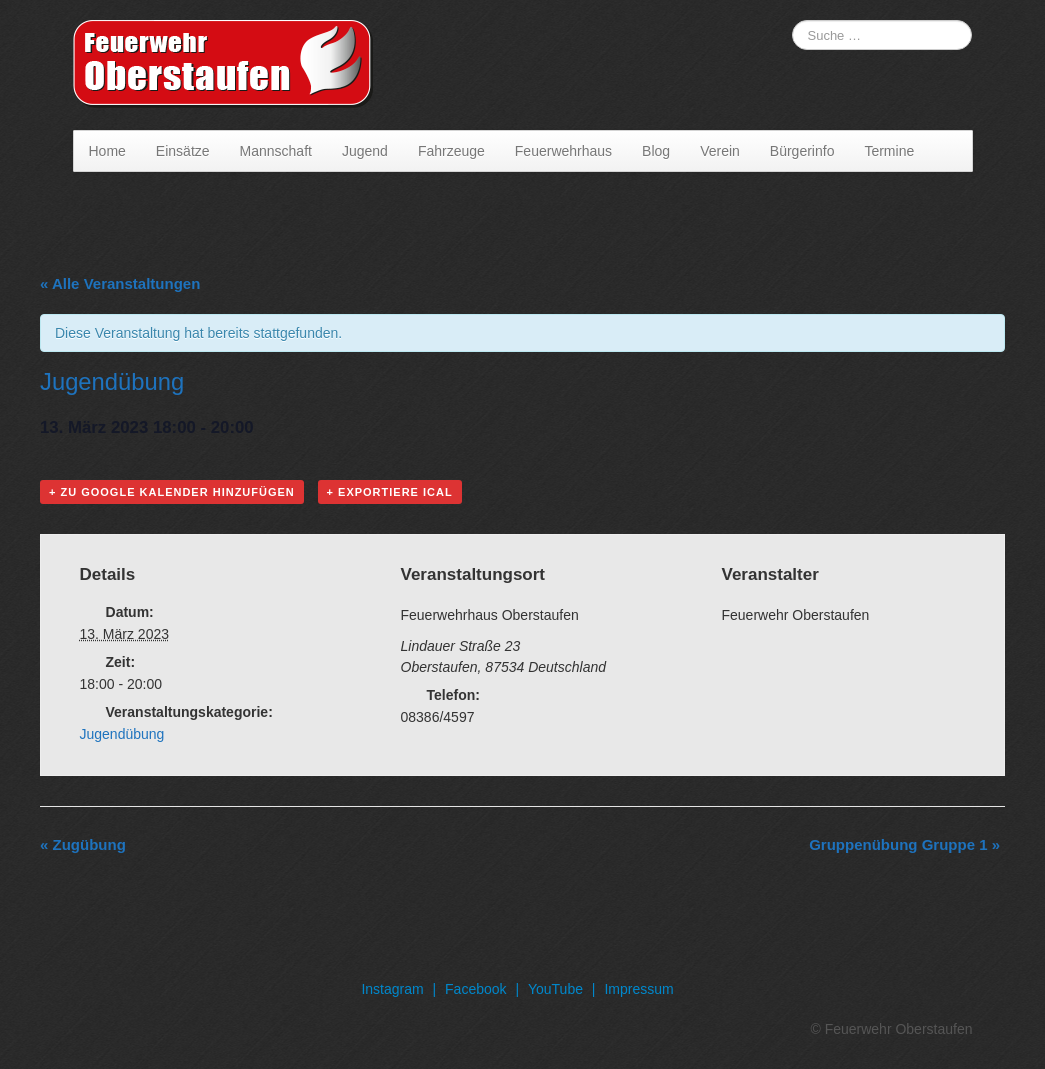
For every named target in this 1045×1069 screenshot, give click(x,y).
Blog (656, 151)
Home (107, 151)
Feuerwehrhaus (563, 151)
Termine (889, 151)
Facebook (475, 989)
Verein (720, 151)
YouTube (555, 989)
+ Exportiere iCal (390, 492)
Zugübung (83, 844)
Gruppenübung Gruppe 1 (904, 844)
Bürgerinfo (802, 151)
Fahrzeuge (451, 151)
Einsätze (183, 151)
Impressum (638, 989)
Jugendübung (122, 734)
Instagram (392, 989)
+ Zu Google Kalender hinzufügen (172, 492)
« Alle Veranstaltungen (120, 283)
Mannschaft (276, 151)
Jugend (365, 151)
